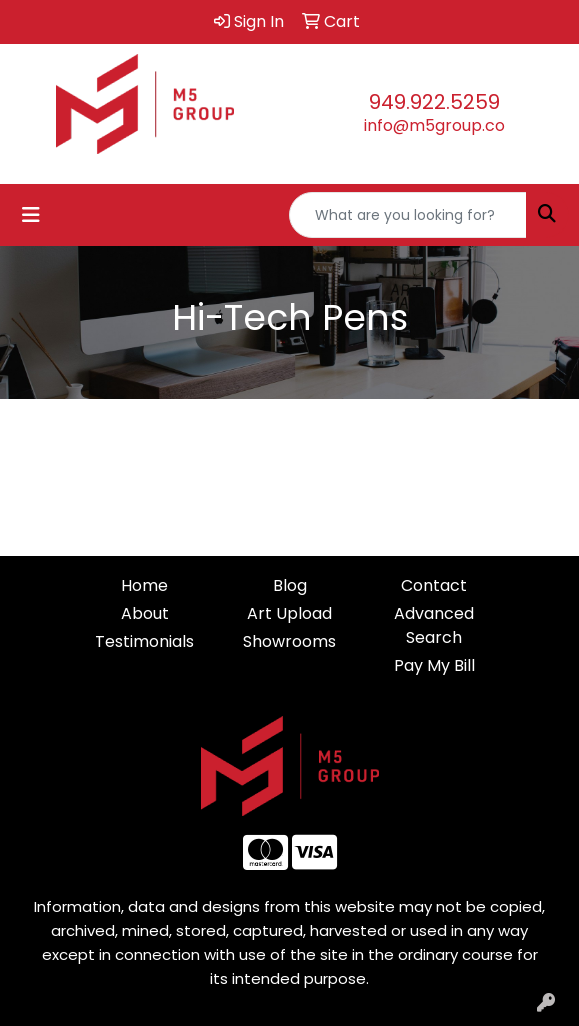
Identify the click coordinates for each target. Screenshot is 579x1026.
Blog (290, 585)
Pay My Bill (434, 665)
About (145, 613)
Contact (434, 585)
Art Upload (289, 613)
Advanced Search (434, 625)
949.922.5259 (434, 102)
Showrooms (289, 641)
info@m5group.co (434, 125)
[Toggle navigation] (31, 215)
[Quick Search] (408, 215)
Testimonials (144, 641)
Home (144, 585)
